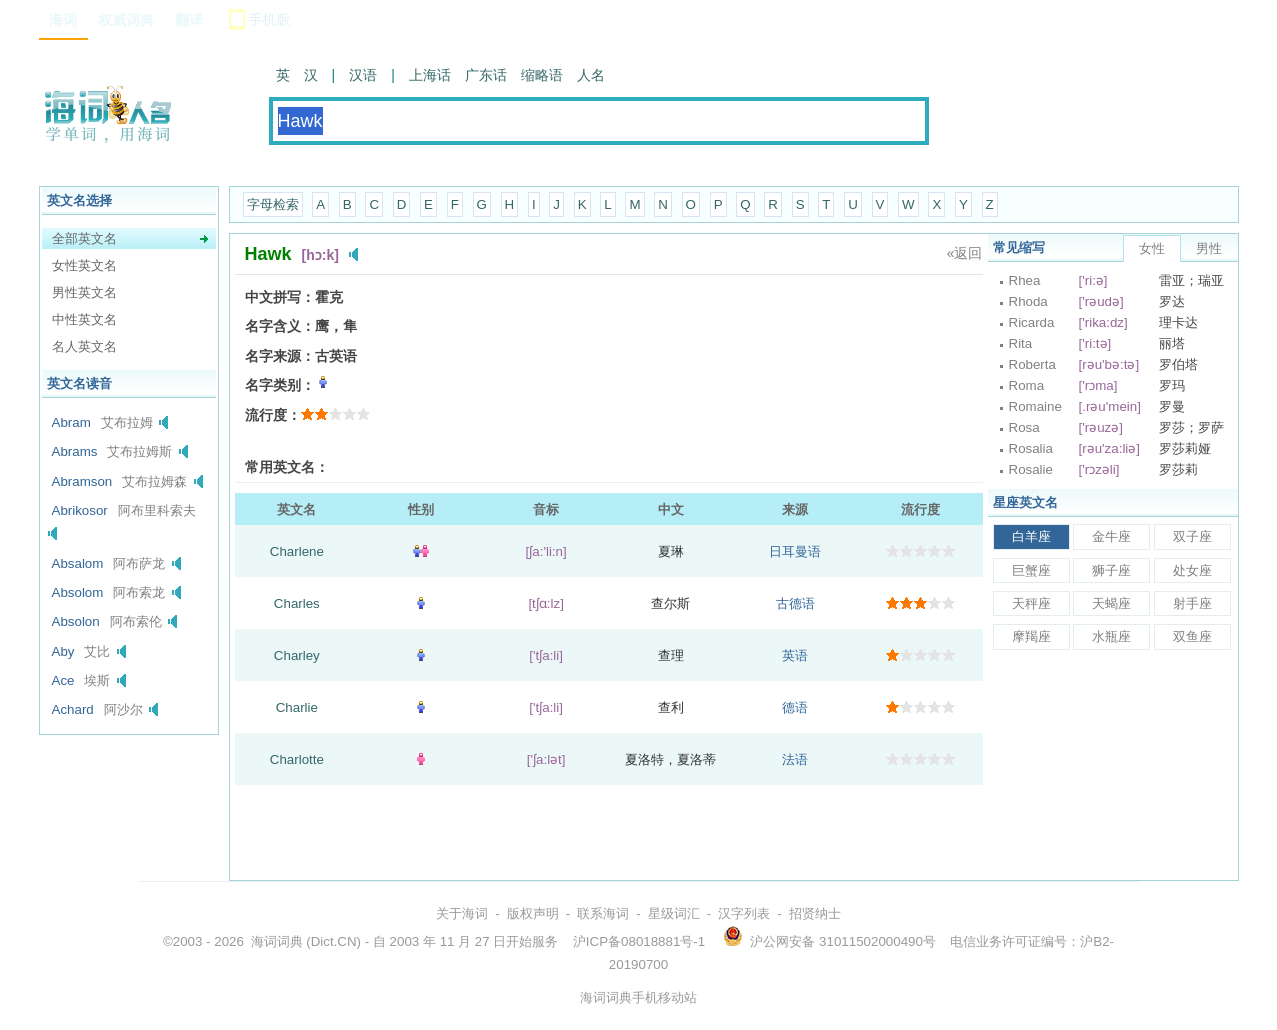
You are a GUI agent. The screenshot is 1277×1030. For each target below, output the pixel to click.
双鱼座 (1192, 636)
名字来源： (280, 356)
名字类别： (280, 385)
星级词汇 (674, 913)
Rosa (1024, 427)
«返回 (965, 253)
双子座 (1192, 536)
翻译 (189, 20)
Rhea (1025, 280)
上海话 (430, 75)
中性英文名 (84, 319)
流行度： (273, 415)
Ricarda (1032, 322)
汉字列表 (744, 913)
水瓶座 (1111, 636)
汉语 (363, 75)
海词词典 (277, 941)
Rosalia (1031, 448)
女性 (1152, 248)
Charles (297, 603)
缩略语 (542, 75)
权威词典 (126, 20)
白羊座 (1031, 536)
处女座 (1192, 570)
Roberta (1032, 364)
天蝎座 (1111, 603)
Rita (1021, 343)
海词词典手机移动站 (638, 997)
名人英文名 (84, 346)
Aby (63, 651)
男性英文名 (84, 292)
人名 (591, 75)
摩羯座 (1031, 636)
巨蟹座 (1031, 570)
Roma (1027, 385)
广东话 (486, 75)
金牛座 (1111, 536)
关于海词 (462, 913)
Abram (71, 422)
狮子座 (1111, 570)
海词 (63, 20)
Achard (73, 709)
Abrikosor (80, 510)
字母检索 (273, 204)
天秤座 (1031, 603)
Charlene (297, 551)
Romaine (1035, 406)
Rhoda (1028, 301)
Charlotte (297, 759)
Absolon (76, 621)
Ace (63, 680)
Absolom (78, 592)
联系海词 (603, 913)
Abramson (82, 481)
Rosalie (1031, 469)
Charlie (297, 707)
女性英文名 (84, 265)
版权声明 (533, 913)
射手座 (1192, 603)
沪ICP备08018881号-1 (639, 941)
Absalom (78, 563)
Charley (297, 655)
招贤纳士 (815, 913)
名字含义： (280, 326)
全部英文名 (84, 238)
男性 (1209, 248)
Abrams (75, 451)
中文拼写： (280, 297)
